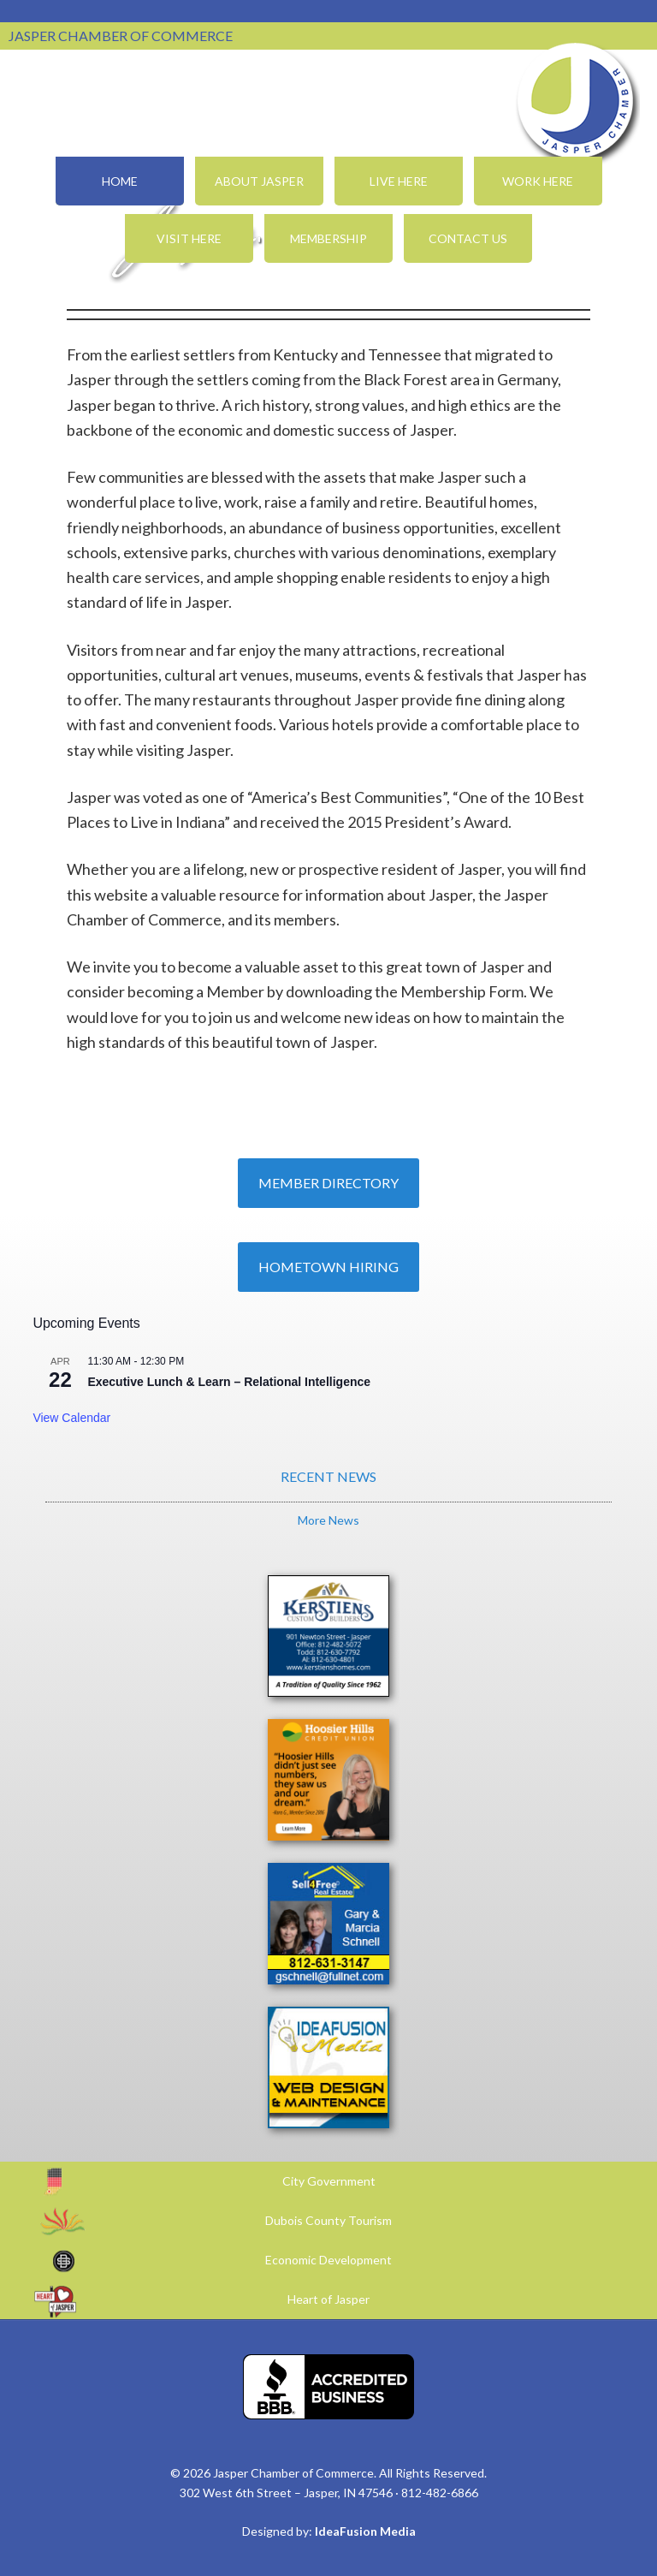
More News (328, 1520)
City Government (329, 2181)
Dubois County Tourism (328, 2220)
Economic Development (328, 2259)
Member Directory (328, 1183)
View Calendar (71, 1418)
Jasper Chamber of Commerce (576, 101)
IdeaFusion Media (365, 2531)
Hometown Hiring (328, 1266)
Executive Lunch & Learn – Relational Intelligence (228, 1382)
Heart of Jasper (328, 2299)
